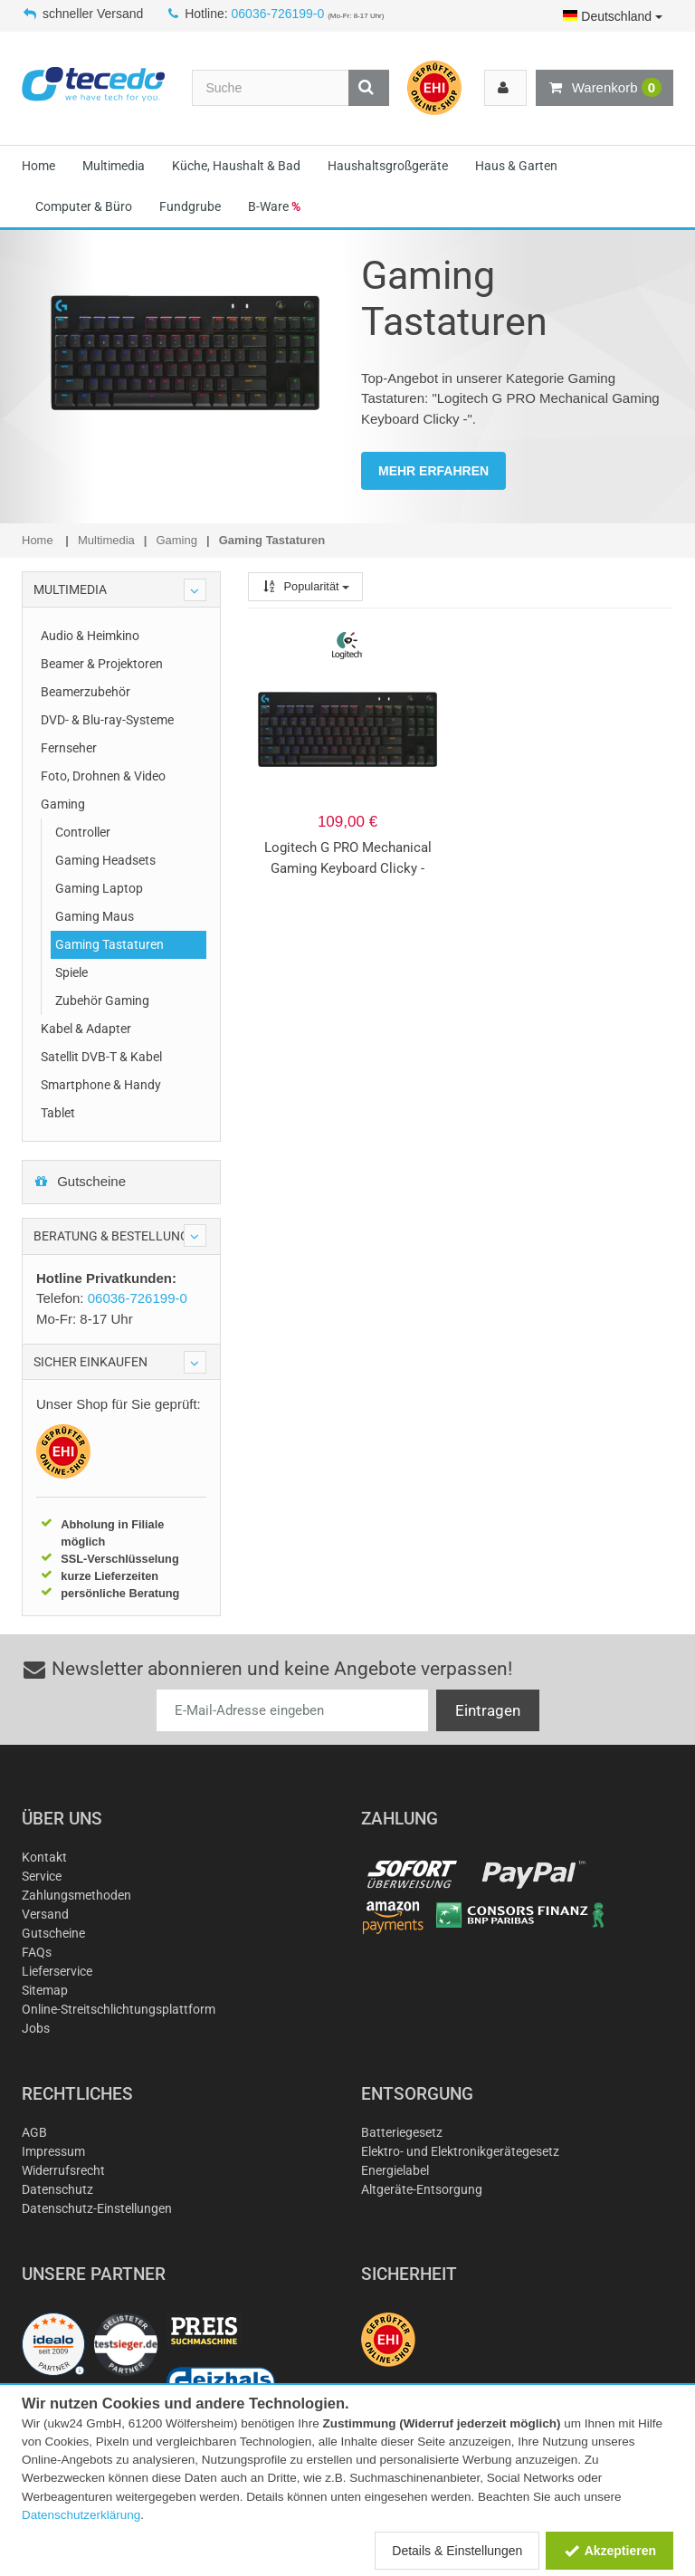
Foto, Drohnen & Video (103, 776)
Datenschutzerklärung (81, 2515)
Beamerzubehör (85, 692)
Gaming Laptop (99, 888)
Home (38, 165)
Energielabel (395, 2170)
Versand (45, 1914)
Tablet (58, 1113)
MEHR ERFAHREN (433, 471)
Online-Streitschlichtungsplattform (118, 2009)
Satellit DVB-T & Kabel (101, 1056)
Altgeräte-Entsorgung (421, 2189)
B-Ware (274, 206)
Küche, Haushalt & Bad (236, 165)
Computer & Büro (83, 206)
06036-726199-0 (278, 13)
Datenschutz (57, 2189)
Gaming (63, 804)
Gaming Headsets (105, 860)
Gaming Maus (94, 916)
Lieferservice (57, 1971)
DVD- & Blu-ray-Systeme (107, 720)
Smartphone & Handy (101, 1084)
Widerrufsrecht (63, 2170)
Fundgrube (190, 206)
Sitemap (45, 1990)
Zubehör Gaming (102, 1000)
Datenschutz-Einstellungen (97, 2208)
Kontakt (44, 1857)
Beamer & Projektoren (102, 663)
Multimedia (113, 165)
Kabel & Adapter (86, 1028)
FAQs (37, 1952)
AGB (34, 2132)
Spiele (71, 972)
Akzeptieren (609, 2551)
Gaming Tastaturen (109, 944)
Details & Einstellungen (457, 2550)
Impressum (53, 2151)
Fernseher (69, 748)
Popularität (305, 586)
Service (42, 1876)
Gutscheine (79, 1181)
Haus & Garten (516, 165)
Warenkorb (604, 88)
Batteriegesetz (402, 2132)
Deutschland (612, 16)
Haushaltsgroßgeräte (388, 165)
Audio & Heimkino (90, 635)
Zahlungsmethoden (76, 1895)
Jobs (36, 2028)
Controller (82, 832)
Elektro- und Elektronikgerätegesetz (460, 2151)
